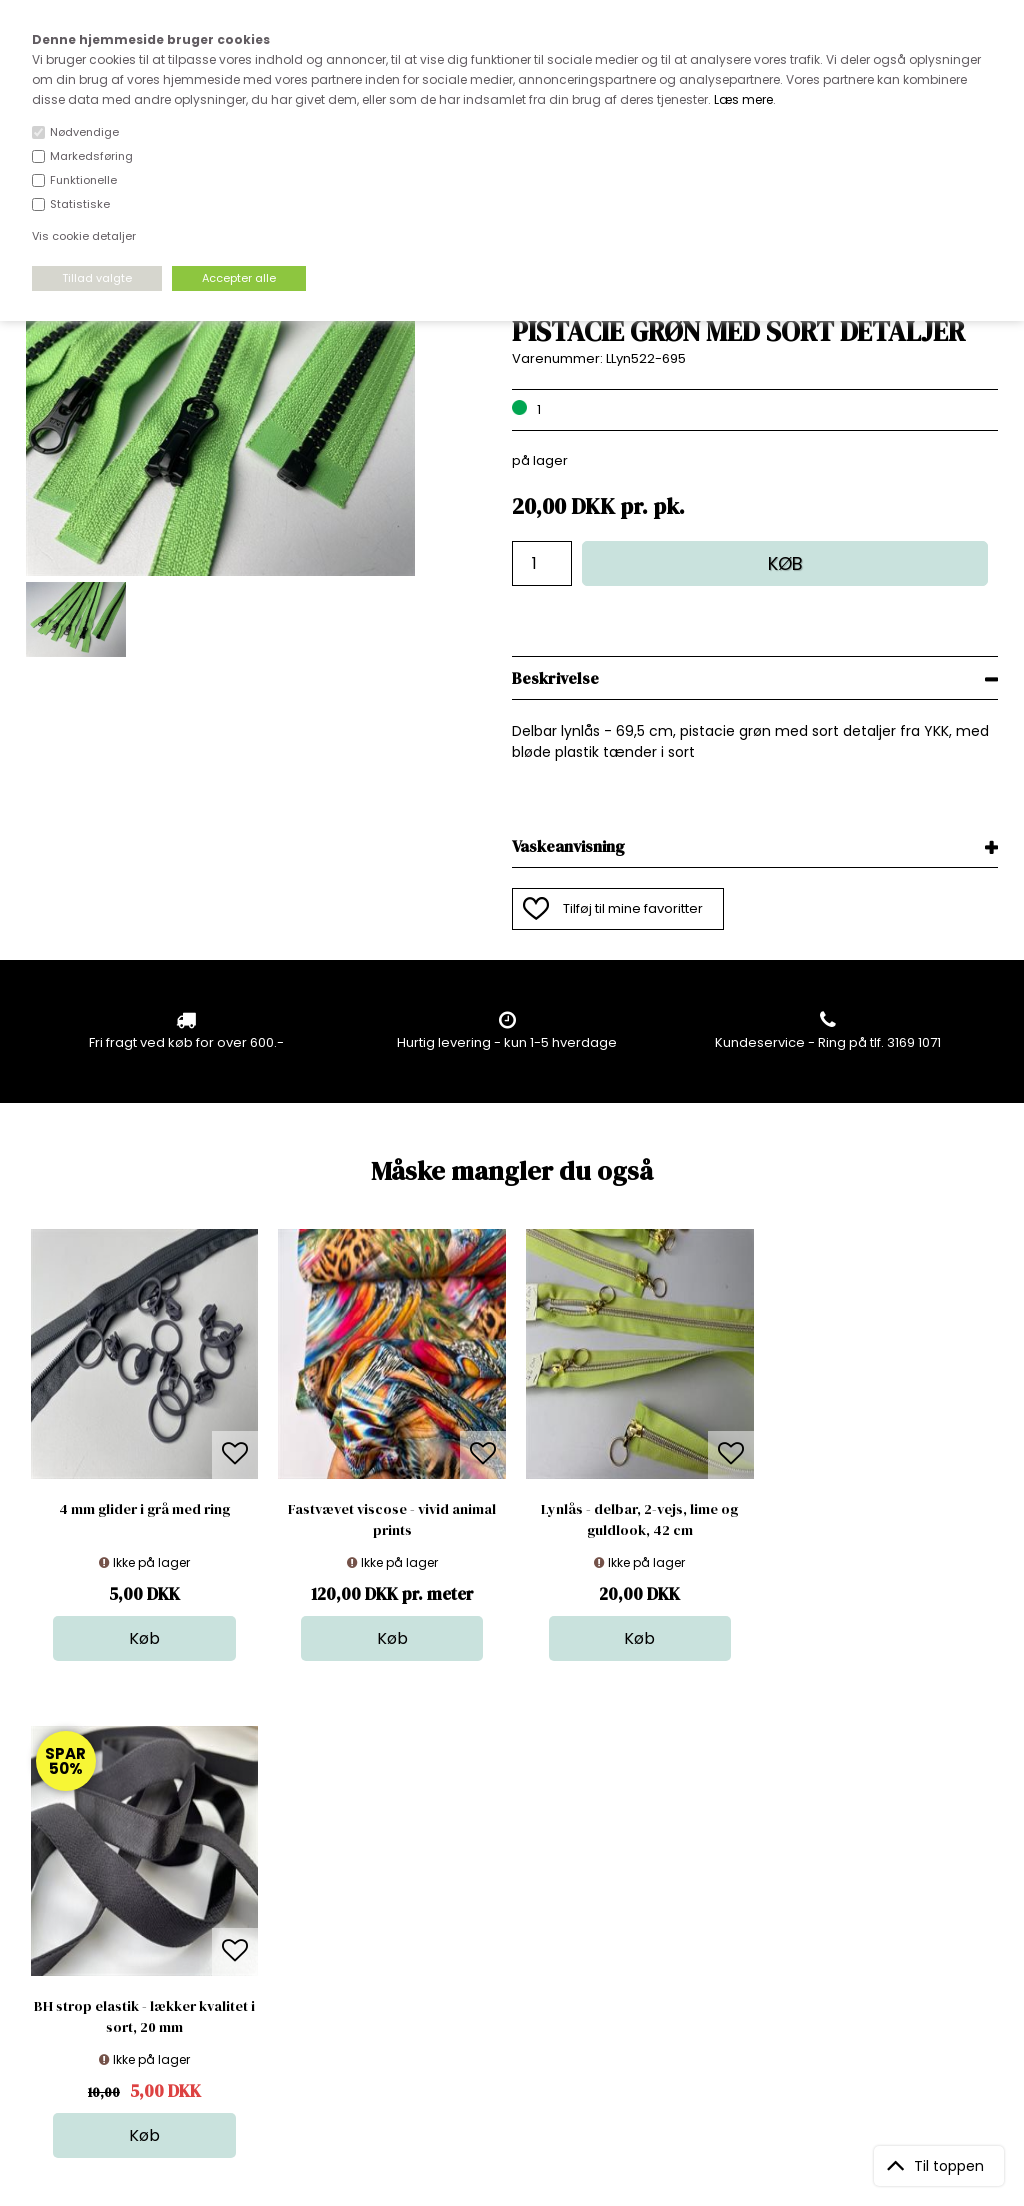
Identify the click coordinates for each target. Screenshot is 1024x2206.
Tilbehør (518, 1915)
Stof (504, 1855)
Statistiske (80, 204)
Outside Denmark (316, 1935)
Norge (279, 1915)
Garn (508, 1895)
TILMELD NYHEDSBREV (855, 1901)
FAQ (272, 1895)
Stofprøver (526, 1975)
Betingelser (296, 1955)
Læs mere (743, 99)
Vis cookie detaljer (84, 236)
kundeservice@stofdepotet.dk (125, 1955)
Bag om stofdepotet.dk (334, 1875)
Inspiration (526, 1995)
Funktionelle (83, 180)
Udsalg (515, 1955)
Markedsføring (91, 156)
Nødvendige (84, 132)
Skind (509, 1875)
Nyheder (520, 1935)
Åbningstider (300, 1855)
